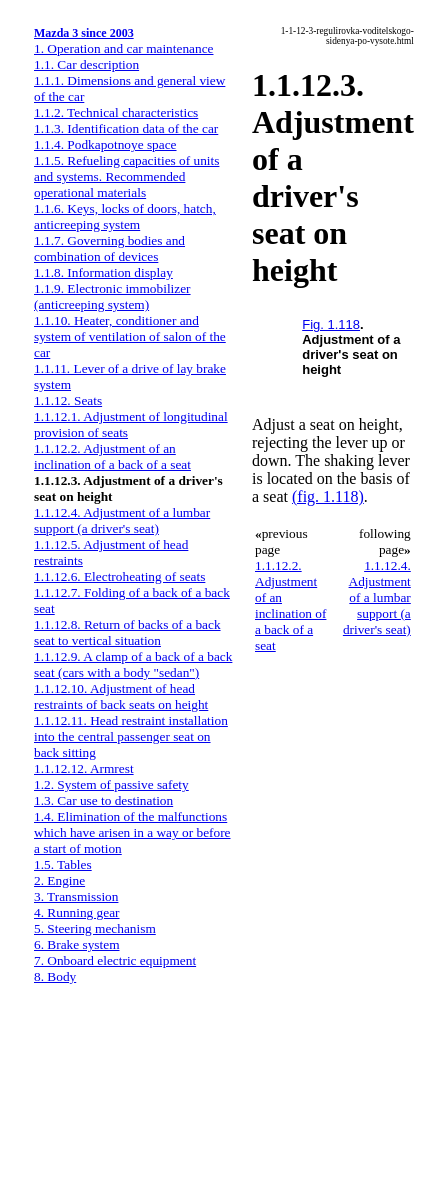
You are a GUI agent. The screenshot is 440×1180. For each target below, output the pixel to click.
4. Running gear (77, 912)
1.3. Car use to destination (103, 800)
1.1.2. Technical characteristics (116, 112)
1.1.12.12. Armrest (84, 768)
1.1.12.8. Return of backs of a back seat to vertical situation (127, 632)
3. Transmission (76, 896)
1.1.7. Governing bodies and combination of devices (109, 248)
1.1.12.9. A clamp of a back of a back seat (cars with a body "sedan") (133, 664)
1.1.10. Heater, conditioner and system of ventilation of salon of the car (130, 336)
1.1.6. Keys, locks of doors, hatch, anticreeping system (125, 216)
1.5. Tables (63, 864)
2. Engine (59, 880)
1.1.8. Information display (103, 272)
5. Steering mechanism (95, 928)
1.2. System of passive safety (111, 784)
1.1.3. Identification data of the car (126, 128)
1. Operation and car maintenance (123, 48)
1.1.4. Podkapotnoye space (105, 144)
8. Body (55, 976)
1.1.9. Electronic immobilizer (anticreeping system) (112, 296)
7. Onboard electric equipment (115, 960)
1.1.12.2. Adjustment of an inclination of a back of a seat (112, 456)
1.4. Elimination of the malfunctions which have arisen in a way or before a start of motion (132, 832)
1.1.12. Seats (68, 400)
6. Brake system (77, 944)
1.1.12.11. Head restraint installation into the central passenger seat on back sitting (131, 736)
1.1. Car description (86, 64)
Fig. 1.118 (331, 324)
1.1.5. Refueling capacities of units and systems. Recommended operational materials (126, 176)
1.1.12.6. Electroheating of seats (119, 576)
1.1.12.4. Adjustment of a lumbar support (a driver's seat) (122, 520)
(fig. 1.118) (328, 496)
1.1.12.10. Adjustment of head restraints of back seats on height (121, 696)
